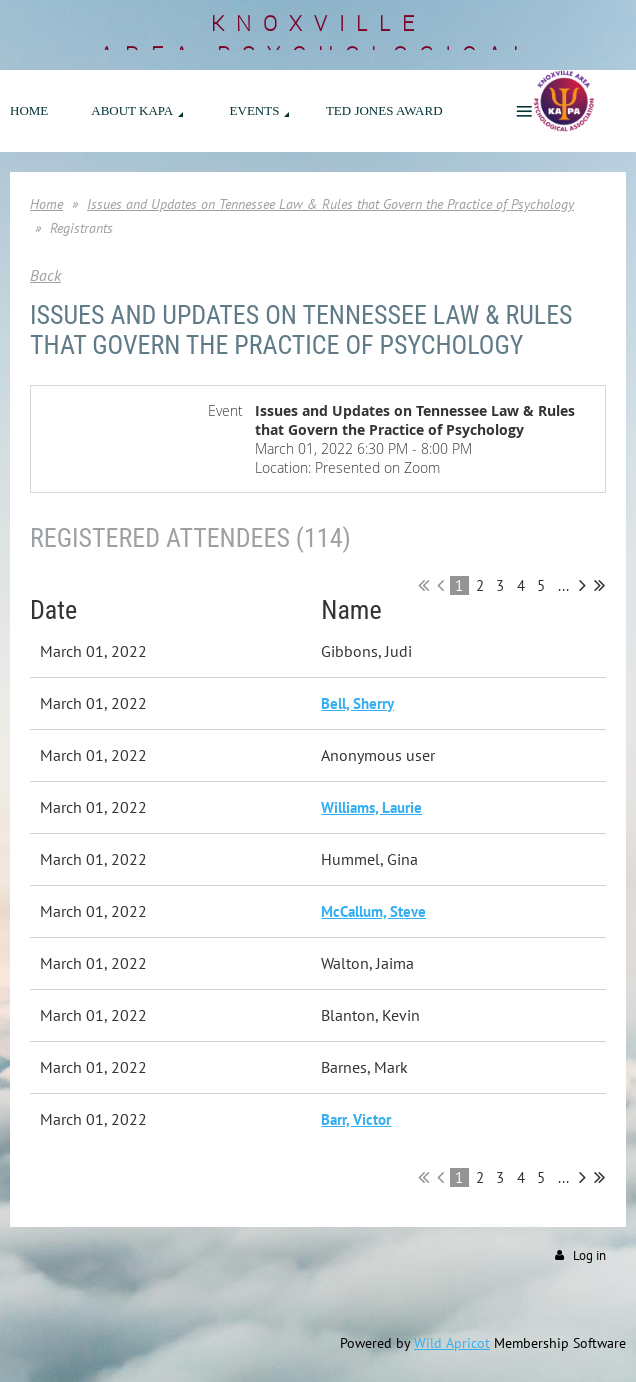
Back (45, 275)
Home (46, 204)
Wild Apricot (452, 1343)
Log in (589, 1255)
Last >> (599, 585)
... (563, 585)
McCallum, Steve (373, 911)
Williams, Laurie (371, 807)
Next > (582, 585)
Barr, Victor (356, 1119)
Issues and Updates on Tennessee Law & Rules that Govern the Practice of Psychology (330, 204)
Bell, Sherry (357, 703)
